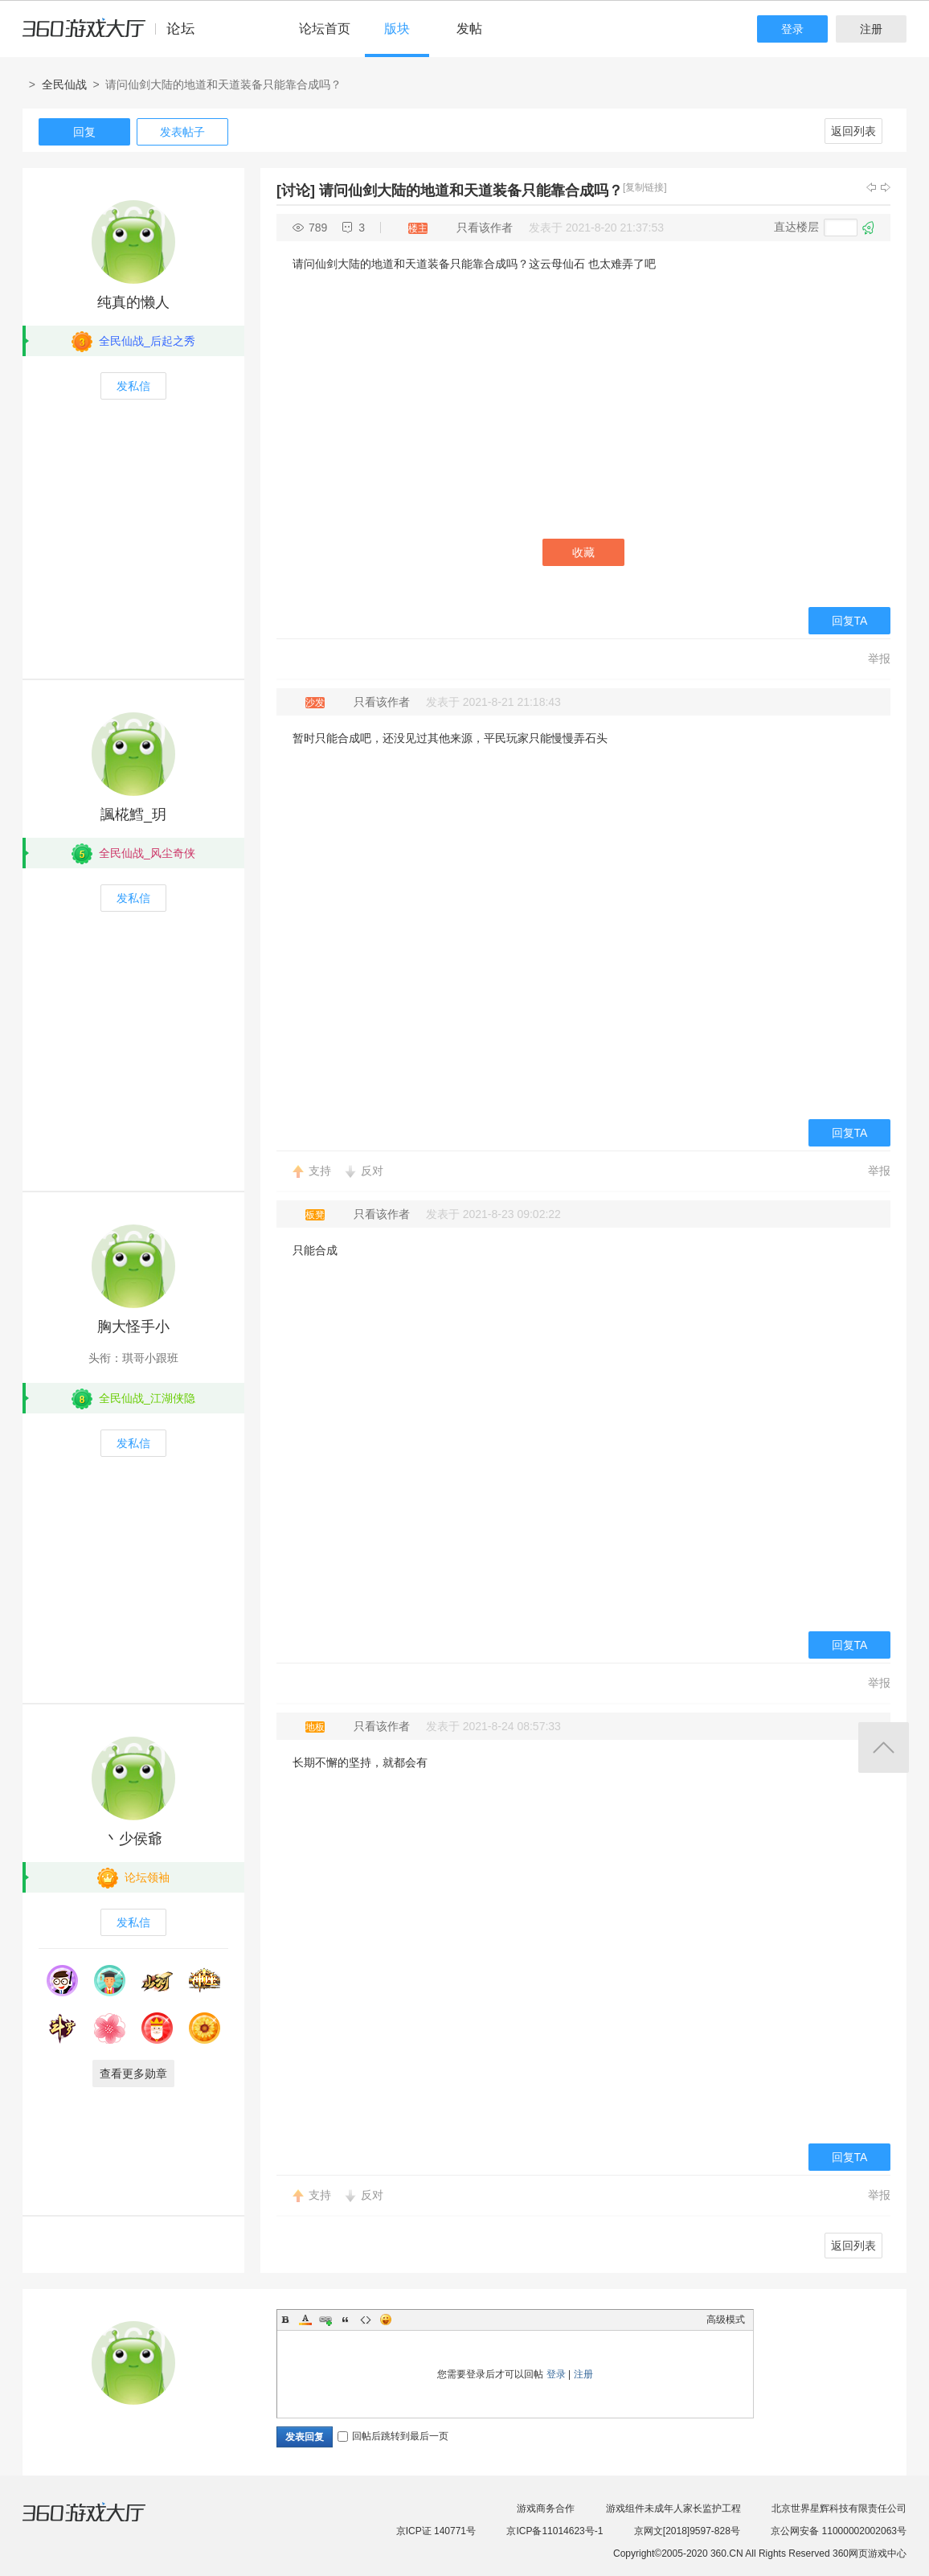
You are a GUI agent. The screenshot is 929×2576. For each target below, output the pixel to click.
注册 (871, 29)
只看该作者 (484, 227)
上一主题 (871, 187)
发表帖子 (182, 131)
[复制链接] (645, 187)
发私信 (133, 385)
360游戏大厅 (100, 2522)
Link (325, 2319)
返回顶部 (883, 1747)
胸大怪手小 (133, 1327)
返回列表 (853, 131)
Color (305, 2319)
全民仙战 (64, 84)
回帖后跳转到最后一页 (393, 2436)
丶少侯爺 (133, 1839)
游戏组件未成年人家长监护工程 (673, 2508)
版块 (397, 28)
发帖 (469, 28)
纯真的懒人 (133, 302)
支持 (320, 1170)
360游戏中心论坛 (115, 35)
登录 (792, 29)
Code (366, 2319)
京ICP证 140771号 (436, 2531)
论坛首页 (324, 28)
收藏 (583, 552)
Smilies (386, 2319)
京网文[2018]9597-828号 (687, 2531)
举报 (879, 658)
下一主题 (885, 187)
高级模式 (725, 2319)
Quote (346, 2319)
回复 (84, 131)
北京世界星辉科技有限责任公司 (838, 2508)
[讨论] (295, 191)
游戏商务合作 (546, 2508)
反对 (372, 1170)
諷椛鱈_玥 (133, 814)
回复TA (850, 620)
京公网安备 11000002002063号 (838, 2531)
